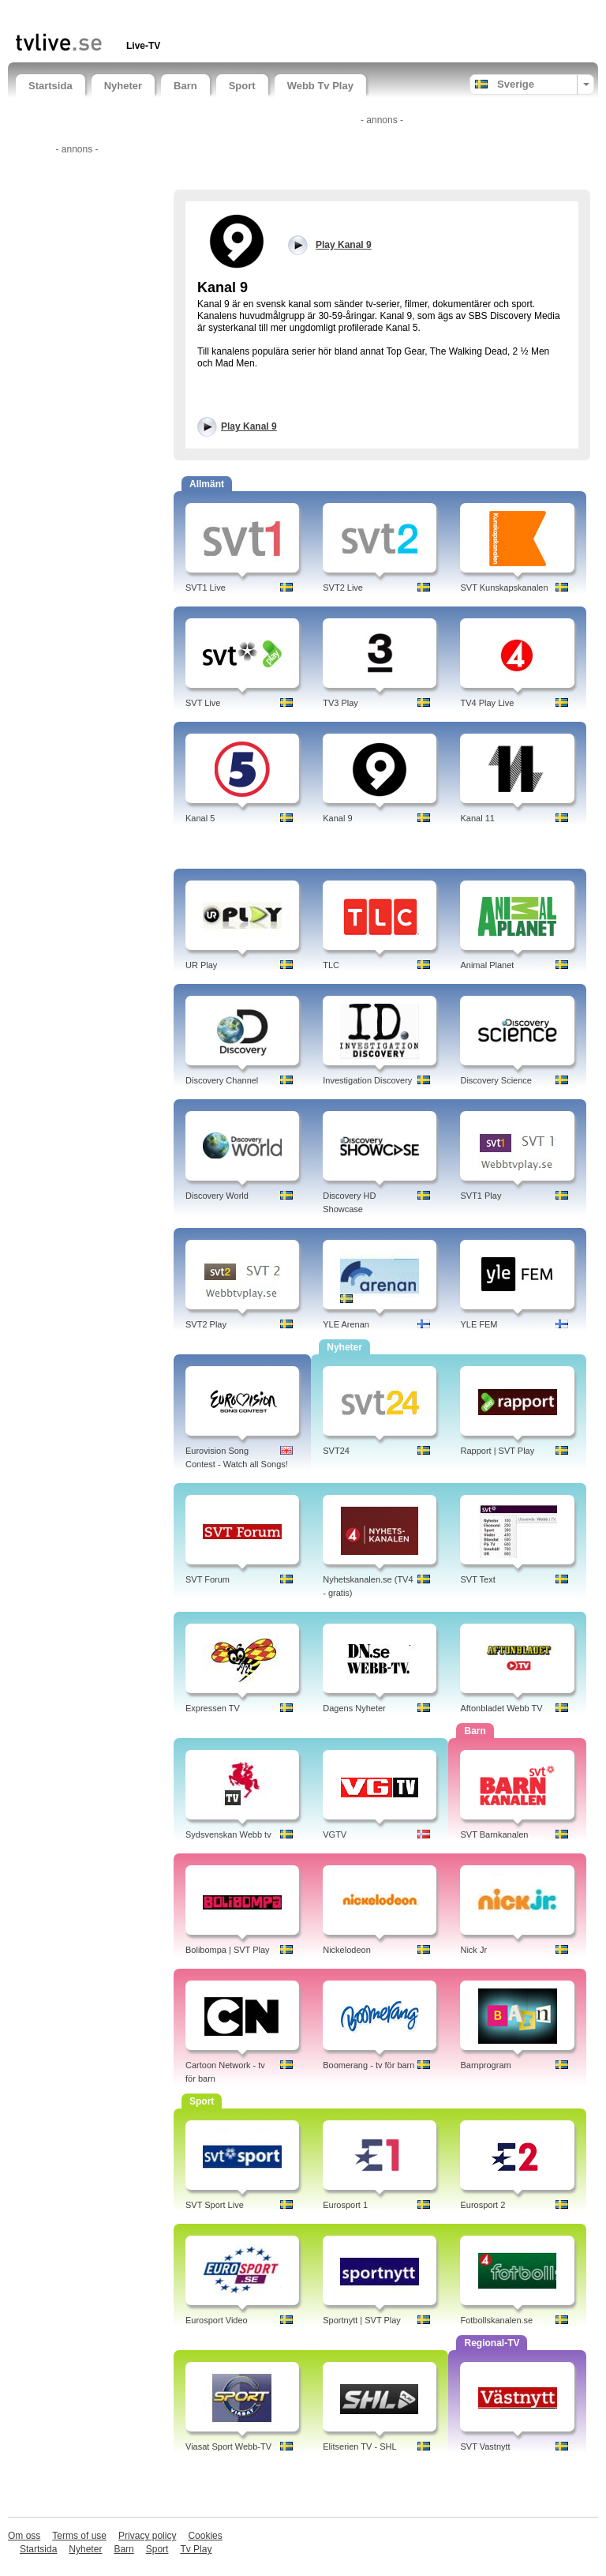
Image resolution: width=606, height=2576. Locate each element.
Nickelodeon (347, 1950)
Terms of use (79, 2535)
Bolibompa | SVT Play (227, 1950)
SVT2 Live (343, 587)
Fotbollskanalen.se (496, 2320)
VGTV (334, 1834)
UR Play (201, 965)
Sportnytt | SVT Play (362, 2320)
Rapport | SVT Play (497, 1450)
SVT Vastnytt (485, 2446)
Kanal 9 (337, 818)
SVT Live (202, 703)
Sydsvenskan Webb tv (228, 1834)
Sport (242, 86)
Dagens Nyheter (354, 1708)
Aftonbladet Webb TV (501, 1708)
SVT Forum (207, 1579)
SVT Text (477, 1579)
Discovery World (217, 1195)
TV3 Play (340, 703)
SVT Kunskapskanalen (504, 587)
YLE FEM (478, 1324)
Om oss (24, 2535)
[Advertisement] (200, 14)
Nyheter (123, 86)
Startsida (50, 86)
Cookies (205, 2535)
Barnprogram (485, 2065)
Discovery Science (495, 1080)
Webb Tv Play (320, 86)
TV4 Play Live (487, 703)
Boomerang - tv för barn (368, 2065)
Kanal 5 (200, 818)
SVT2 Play (205, 1324)
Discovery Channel (221, 1080)
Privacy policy (147, 2535)
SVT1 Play (480, 1195)
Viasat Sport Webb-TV (228, 2446)
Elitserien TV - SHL (359, 2446)
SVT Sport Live (214, 2205)
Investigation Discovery (367, 1080)
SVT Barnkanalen (494, 1834)
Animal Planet (487, 965)
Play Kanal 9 (249, 426)
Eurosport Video (216, 2320)
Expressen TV (212, 1708)
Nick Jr (473, 1950)
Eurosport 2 (482, 2205)
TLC (331, 965)
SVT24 (336, 1450)
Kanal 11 (477, 818)
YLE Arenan (346, 1324)
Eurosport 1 (345, 2205)
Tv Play (195, 2549)
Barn (185, 86)
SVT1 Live (205, 587)
